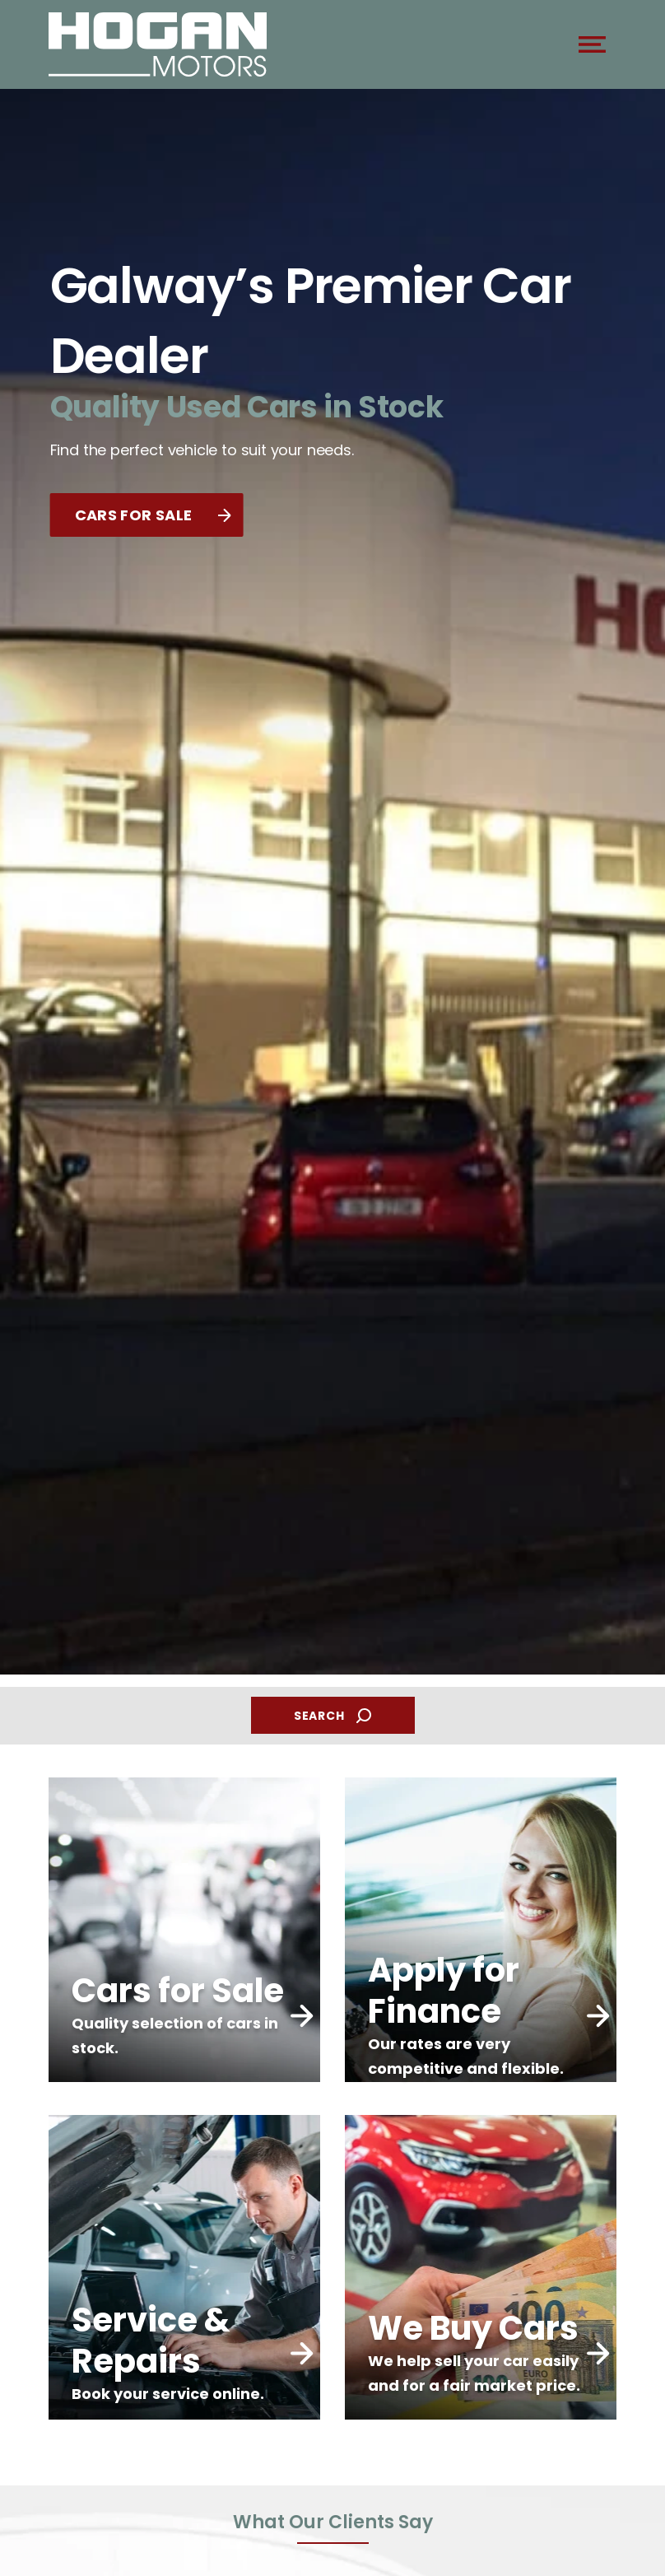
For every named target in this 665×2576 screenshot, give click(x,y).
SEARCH (332, 1716)
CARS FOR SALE (153, 515)
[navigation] (592, 48)
